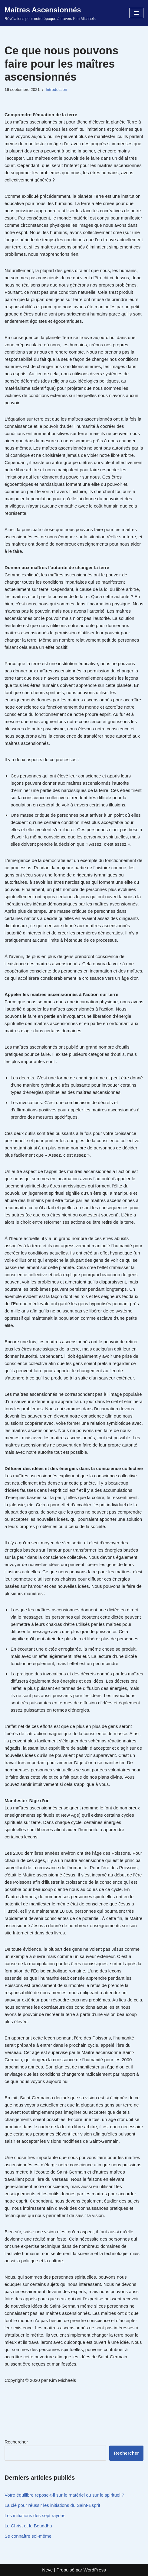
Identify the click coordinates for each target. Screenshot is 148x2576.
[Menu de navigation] (136, 13)
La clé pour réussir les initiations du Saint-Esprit (52, 2505)
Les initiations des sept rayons (35, 2515)
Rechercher (16, 2441)
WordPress (95, 2569)
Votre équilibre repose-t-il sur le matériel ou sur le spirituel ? (64, 2495)
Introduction (56, 89)
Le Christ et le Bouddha (28, 2525)
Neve (47, 2569)
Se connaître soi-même (28, 2536)
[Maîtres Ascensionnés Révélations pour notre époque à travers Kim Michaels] (50, 13)
